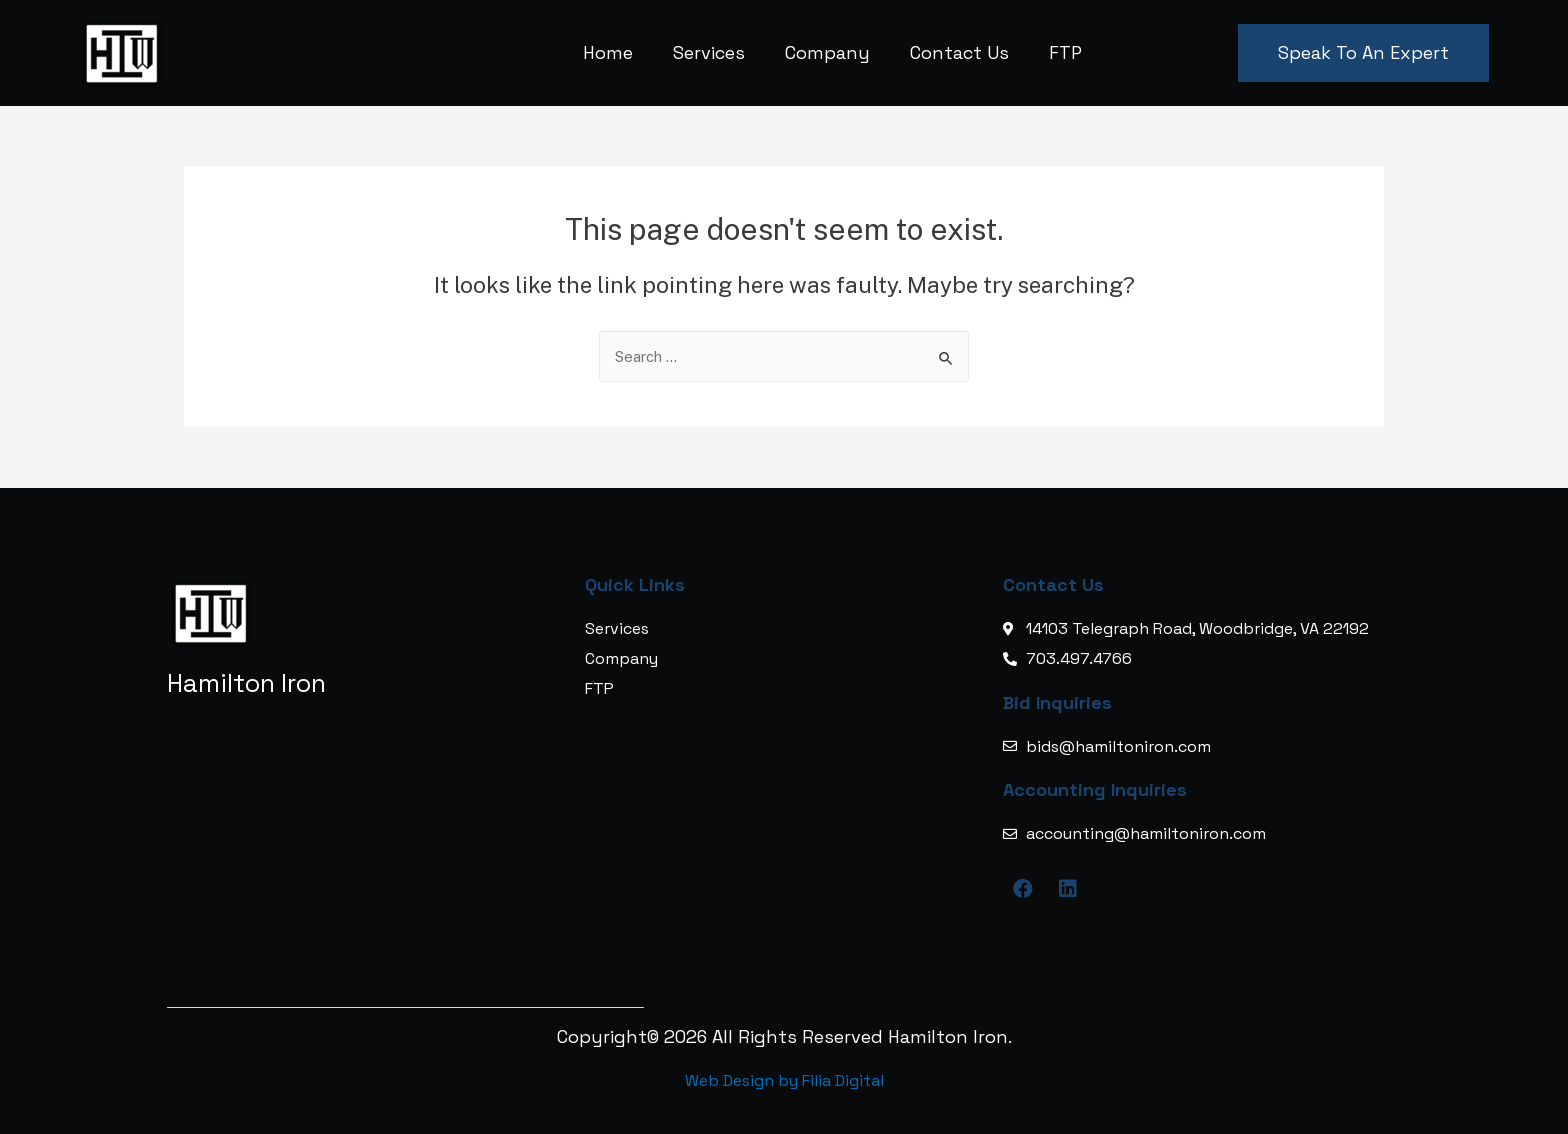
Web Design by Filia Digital (784, 1080)
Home (608, 52)
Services (709, 52)
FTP (1065, 52)
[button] (1363, 53)
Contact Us (959, 52)
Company (827, 52)
